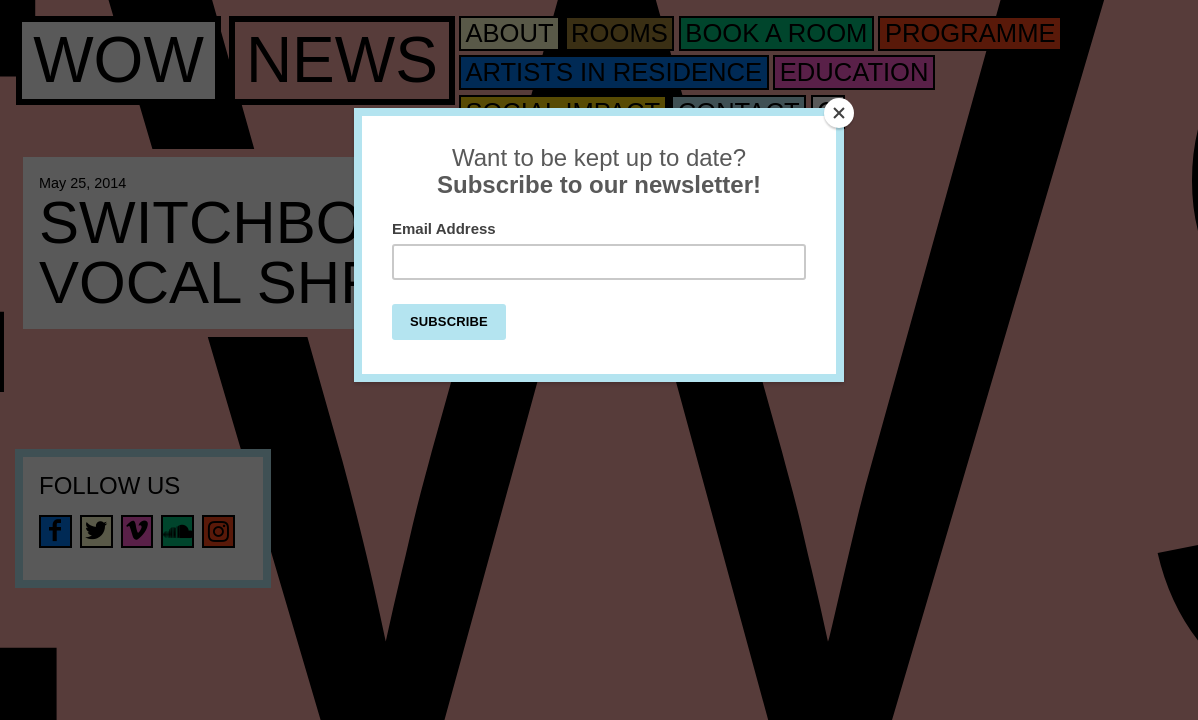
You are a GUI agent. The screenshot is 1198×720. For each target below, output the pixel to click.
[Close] (839, 113)
